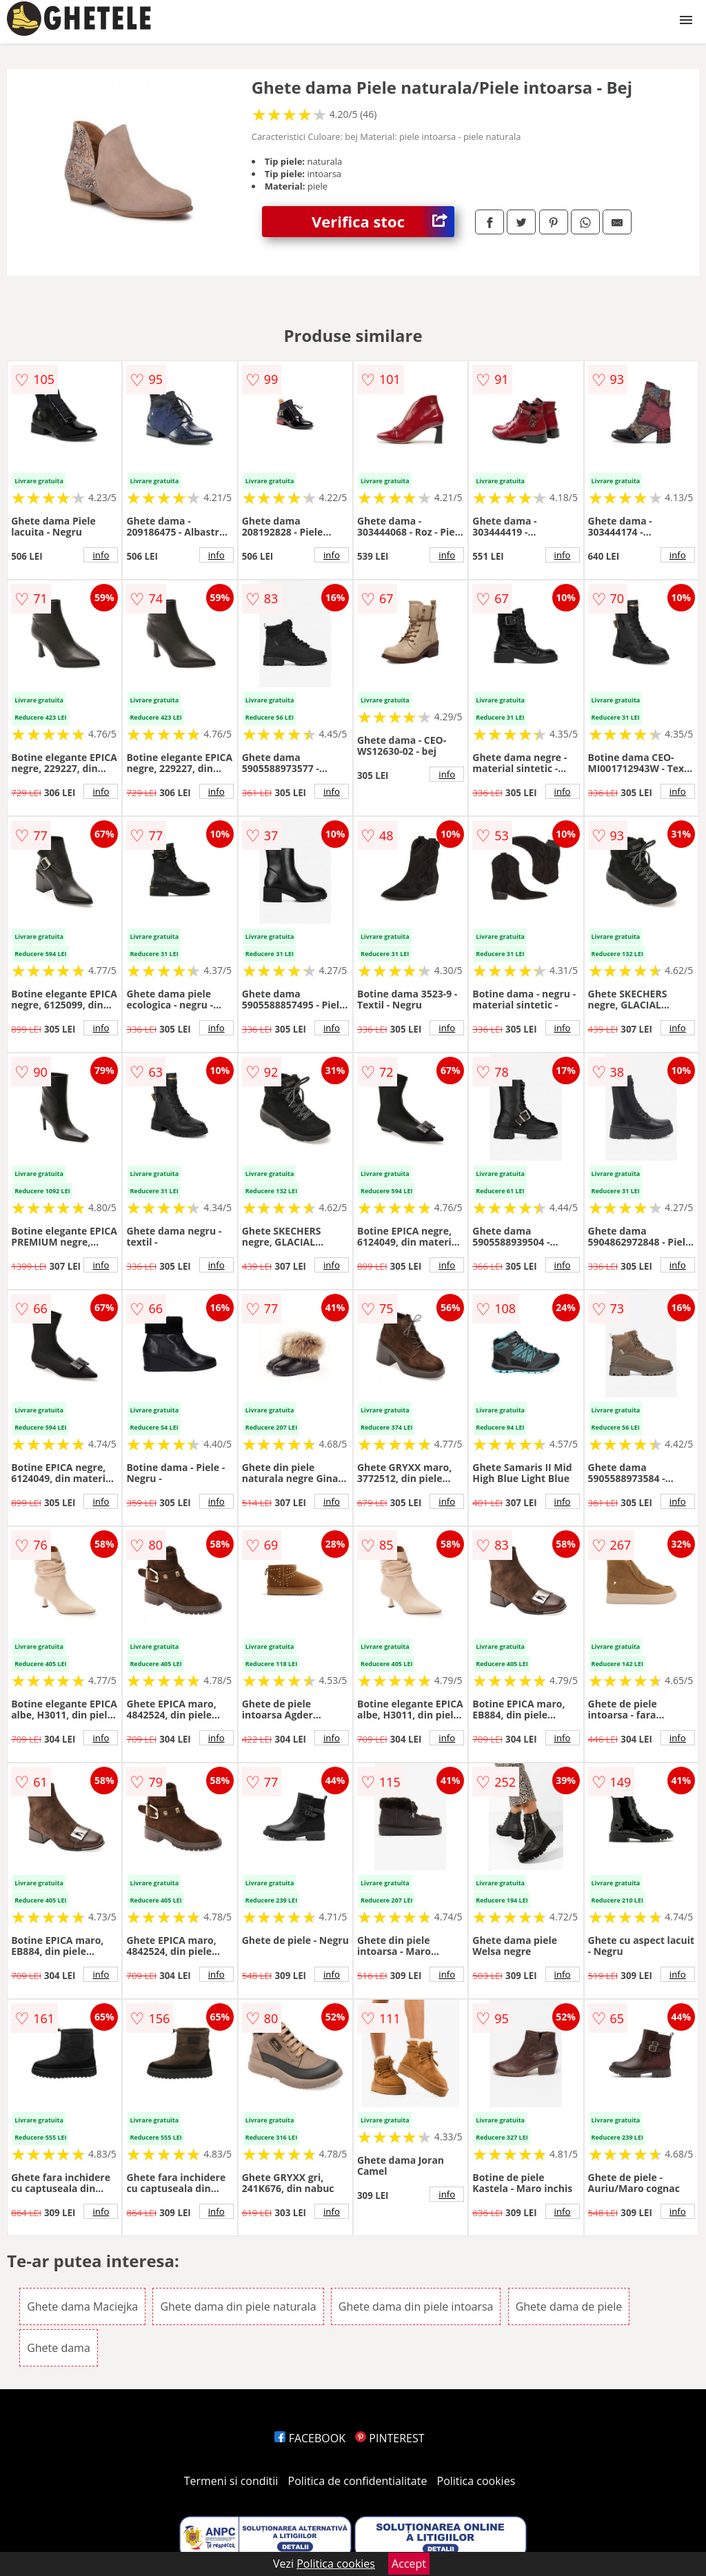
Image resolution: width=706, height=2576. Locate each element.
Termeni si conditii (231, 2480)
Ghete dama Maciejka (82, 2306)
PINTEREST (389, 2438)
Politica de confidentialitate (357, 2480)
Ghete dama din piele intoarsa (416, 2306)
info (100, 555)
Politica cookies (476, 2480)
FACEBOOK (309, 2438)
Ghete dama (58, 2347)
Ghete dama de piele (569, 2306)
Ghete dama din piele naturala (238, 2306)
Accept (409, 2563)
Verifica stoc (383, 221)
